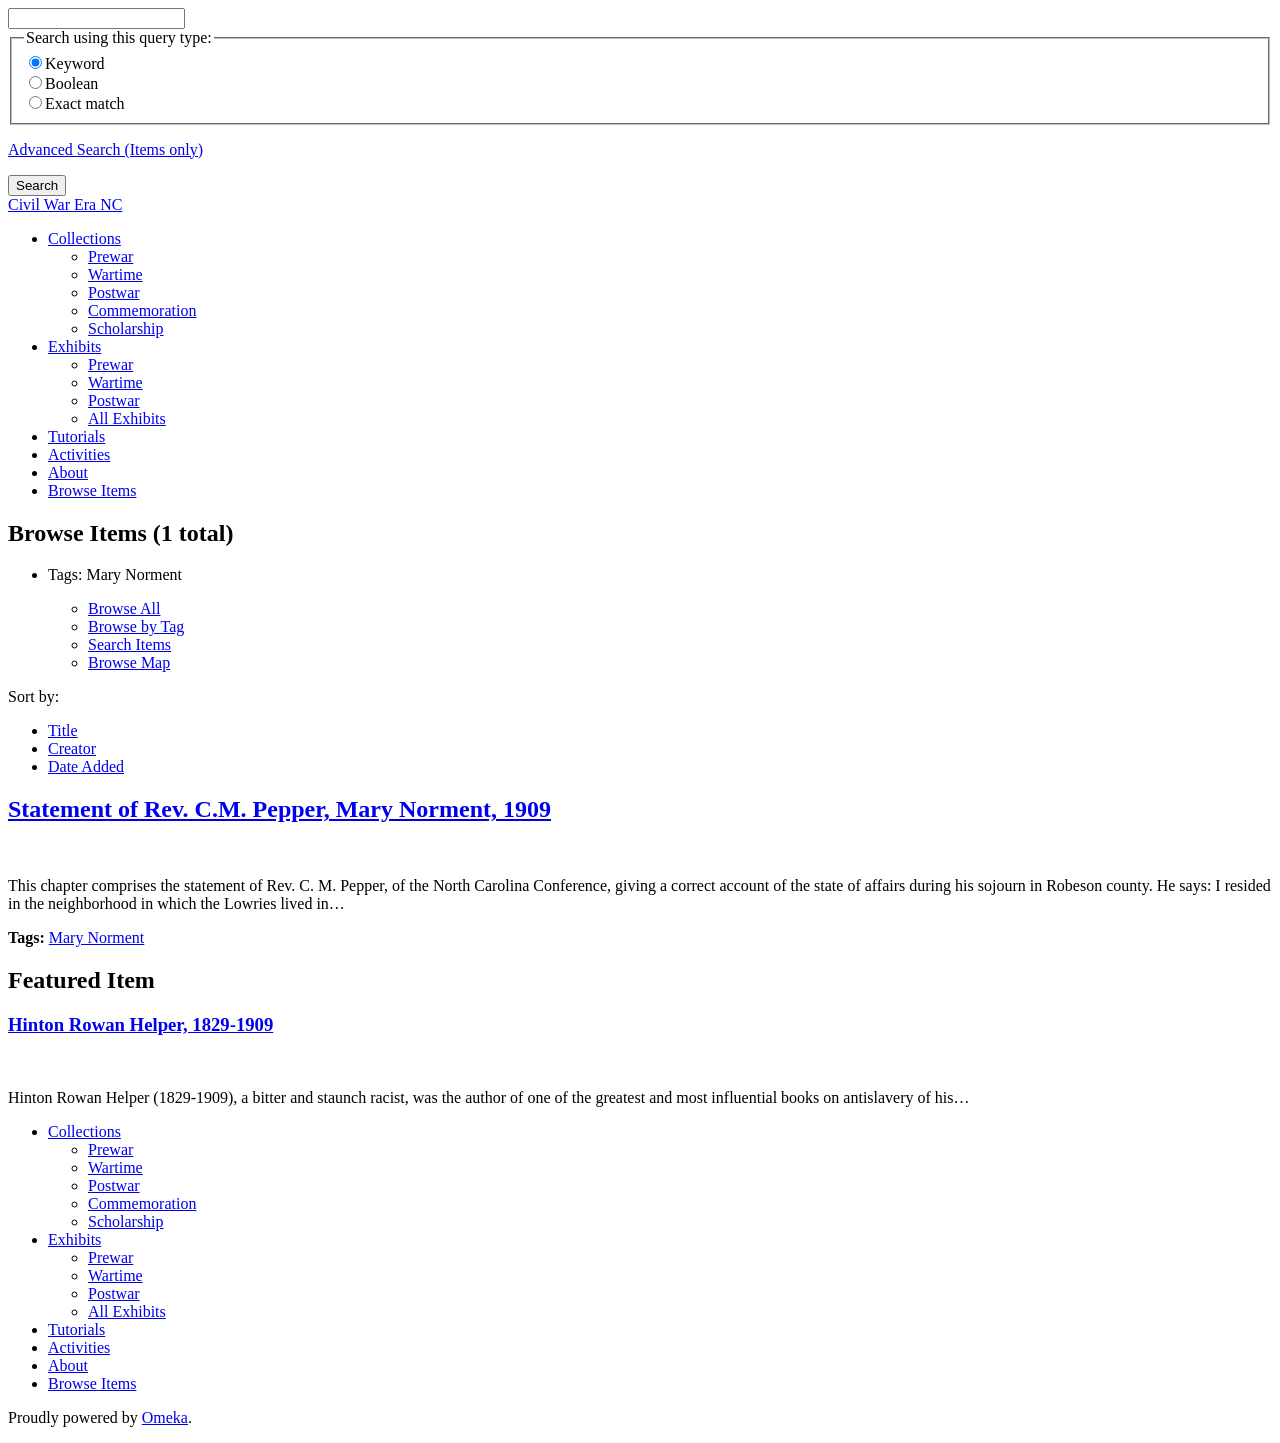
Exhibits (74, 346)
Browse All (124, 608)
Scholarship (126, 328)
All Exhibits (127, 418)
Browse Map (129, 662)
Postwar (114, 292)
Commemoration (142, 310)
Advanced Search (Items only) (105, 149)
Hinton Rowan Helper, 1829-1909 (140, 1024)
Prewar (110, 256)
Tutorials (76, 436)
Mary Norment (97, 937)
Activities (79, 454)
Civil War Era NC (65, 204)
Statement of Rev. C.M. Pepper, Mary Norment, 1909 (279, 809)
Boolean (63, 83)
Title (63, 730)
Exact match (77, 103)
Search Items (129, 644)
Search (37, 185)
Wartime (115, 274)
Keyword (67, 63)
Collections (84, 238)
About (68, 472)
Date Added (86, 766)
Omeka (165, 1417)
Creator (72, 748)
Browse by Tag (136, 626)
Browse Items (92, 490)
